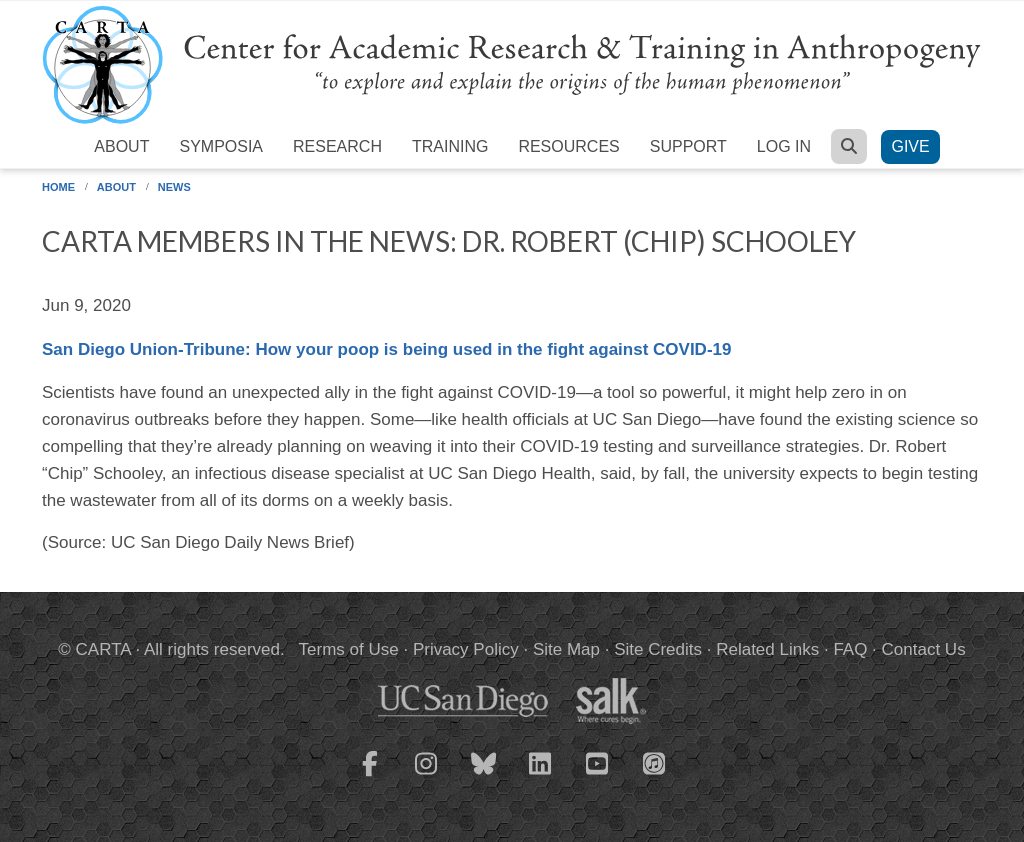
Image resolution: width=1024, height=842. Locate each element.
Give (910, 146)
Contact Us (924, 649)
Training (450, 146)
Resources (568, 146)
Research (337, 146)
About (121, 146)
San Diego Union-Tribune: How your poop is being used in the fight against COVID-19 (386, 349)
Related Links (767, 649)
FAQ (850, 649)
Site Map (566, 649)
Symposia (221, 146)
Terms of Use (349, 649)
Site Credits (658, 649)
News (174, 187)
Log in (784, 146)
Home (58, 187)
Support (688, 146)
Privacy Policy (466, 649)
